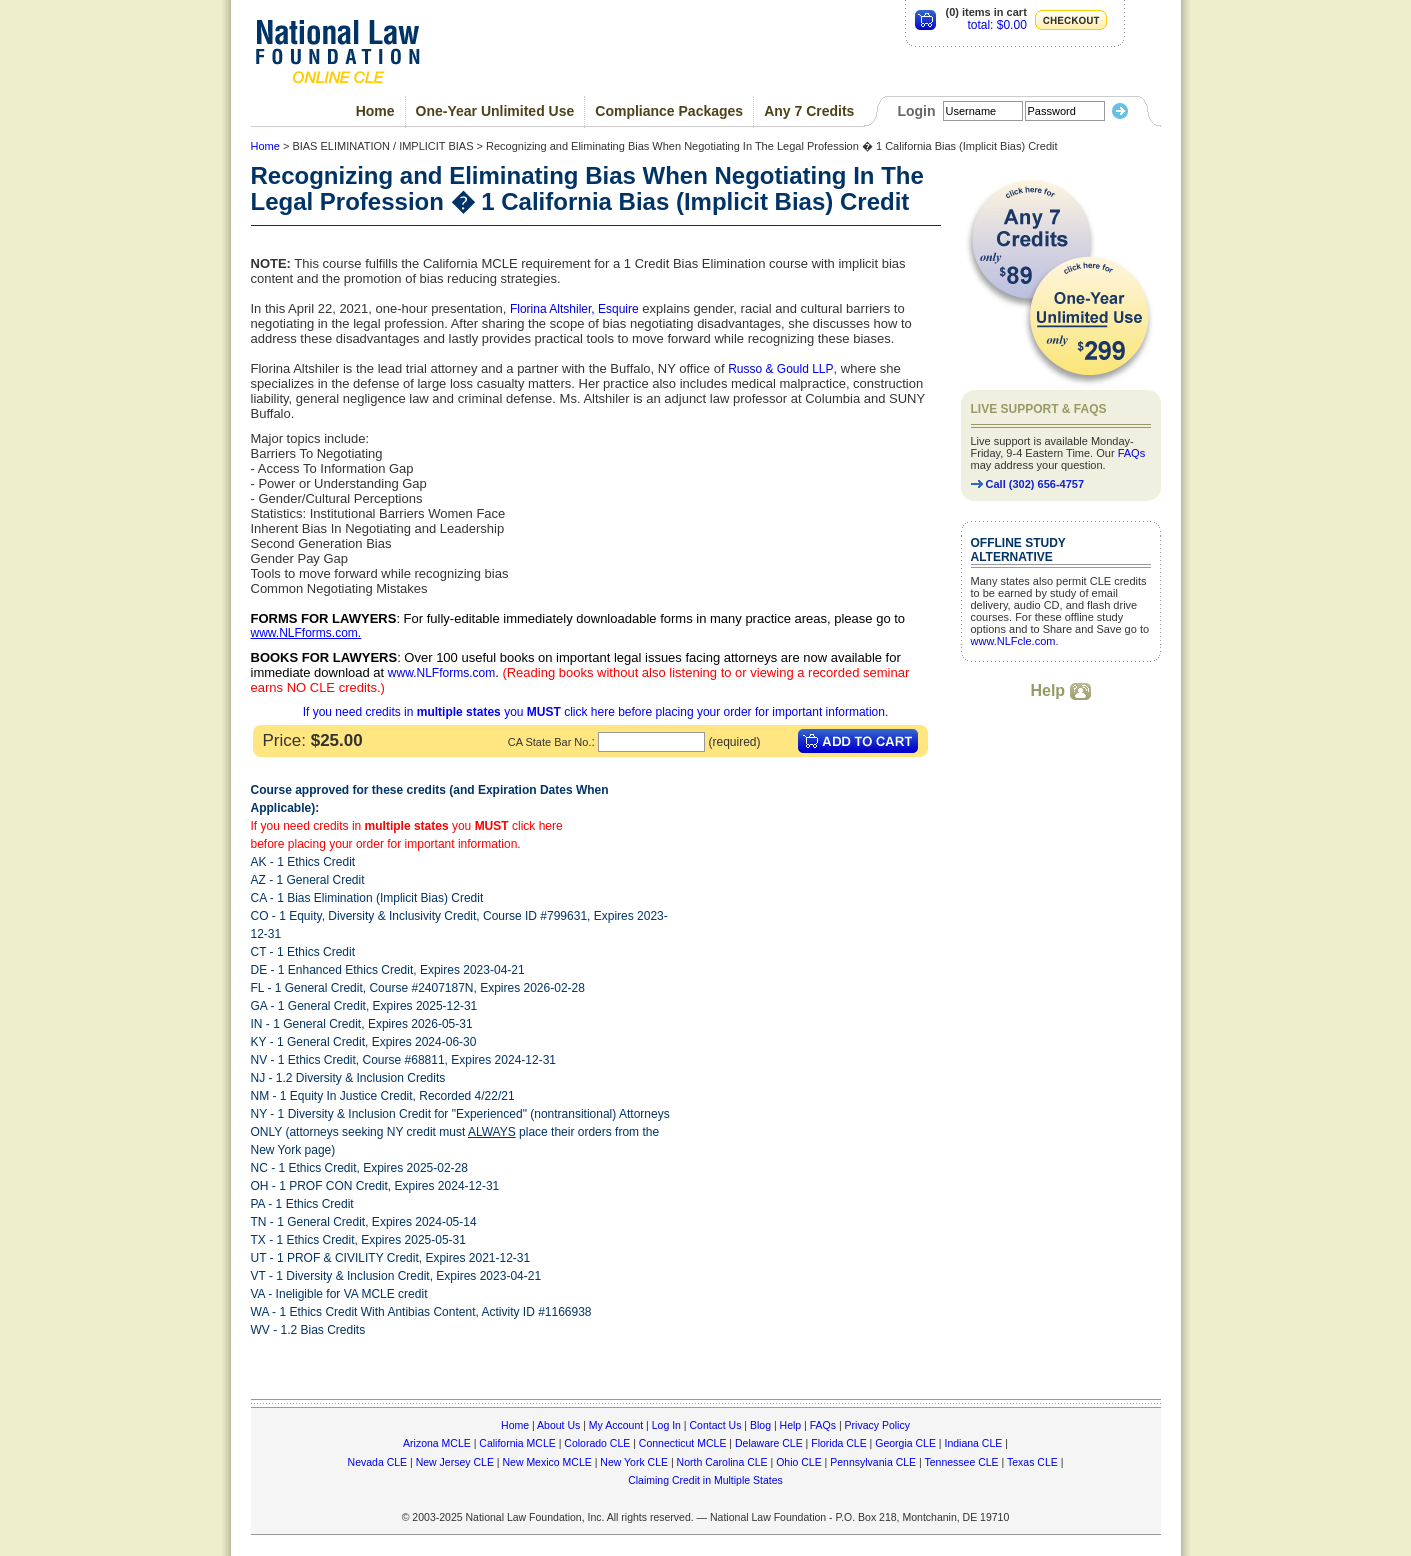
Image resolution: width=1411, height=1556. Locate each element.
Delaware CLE (769, 1443)
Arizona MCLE (437, 1443)
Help (1060, 690)
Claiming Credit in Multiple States (705, 1480)
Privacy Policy (877, 1425)
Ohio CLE (799, 1462)
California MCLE (517, 1443)
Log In (666, 1425)
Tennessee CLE (961, 1462)
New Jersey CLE (455, 1462)
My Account (616, 1425)
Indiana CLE (974, 1443)
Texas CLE (1032, 1462)
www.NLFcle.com (1013, 641)
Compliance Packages (669, 111)
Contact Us (715, 1425)
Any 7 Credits (809, 111)
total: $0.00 (996, 25)
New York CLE (634, 1462)
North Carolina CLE (722, 1462)
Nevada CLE (378, 1462)
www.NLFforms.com (304, 633)
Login (916, 111)
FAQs (1132, 453)
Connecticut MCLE (683, 1443)
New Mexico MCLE (546, 1462)
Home (375, 111)
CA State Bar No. (550, 742)
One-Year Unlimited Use (495, 111)
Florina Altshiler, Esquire (574, 309)
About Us (558, 1425)
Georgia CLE (905, 1443)
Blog (760, 1425)
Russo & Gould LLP (780, 369)
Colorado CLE (597, 1443)
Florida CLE (838, 1443)
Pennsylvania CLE (873, 1462)
